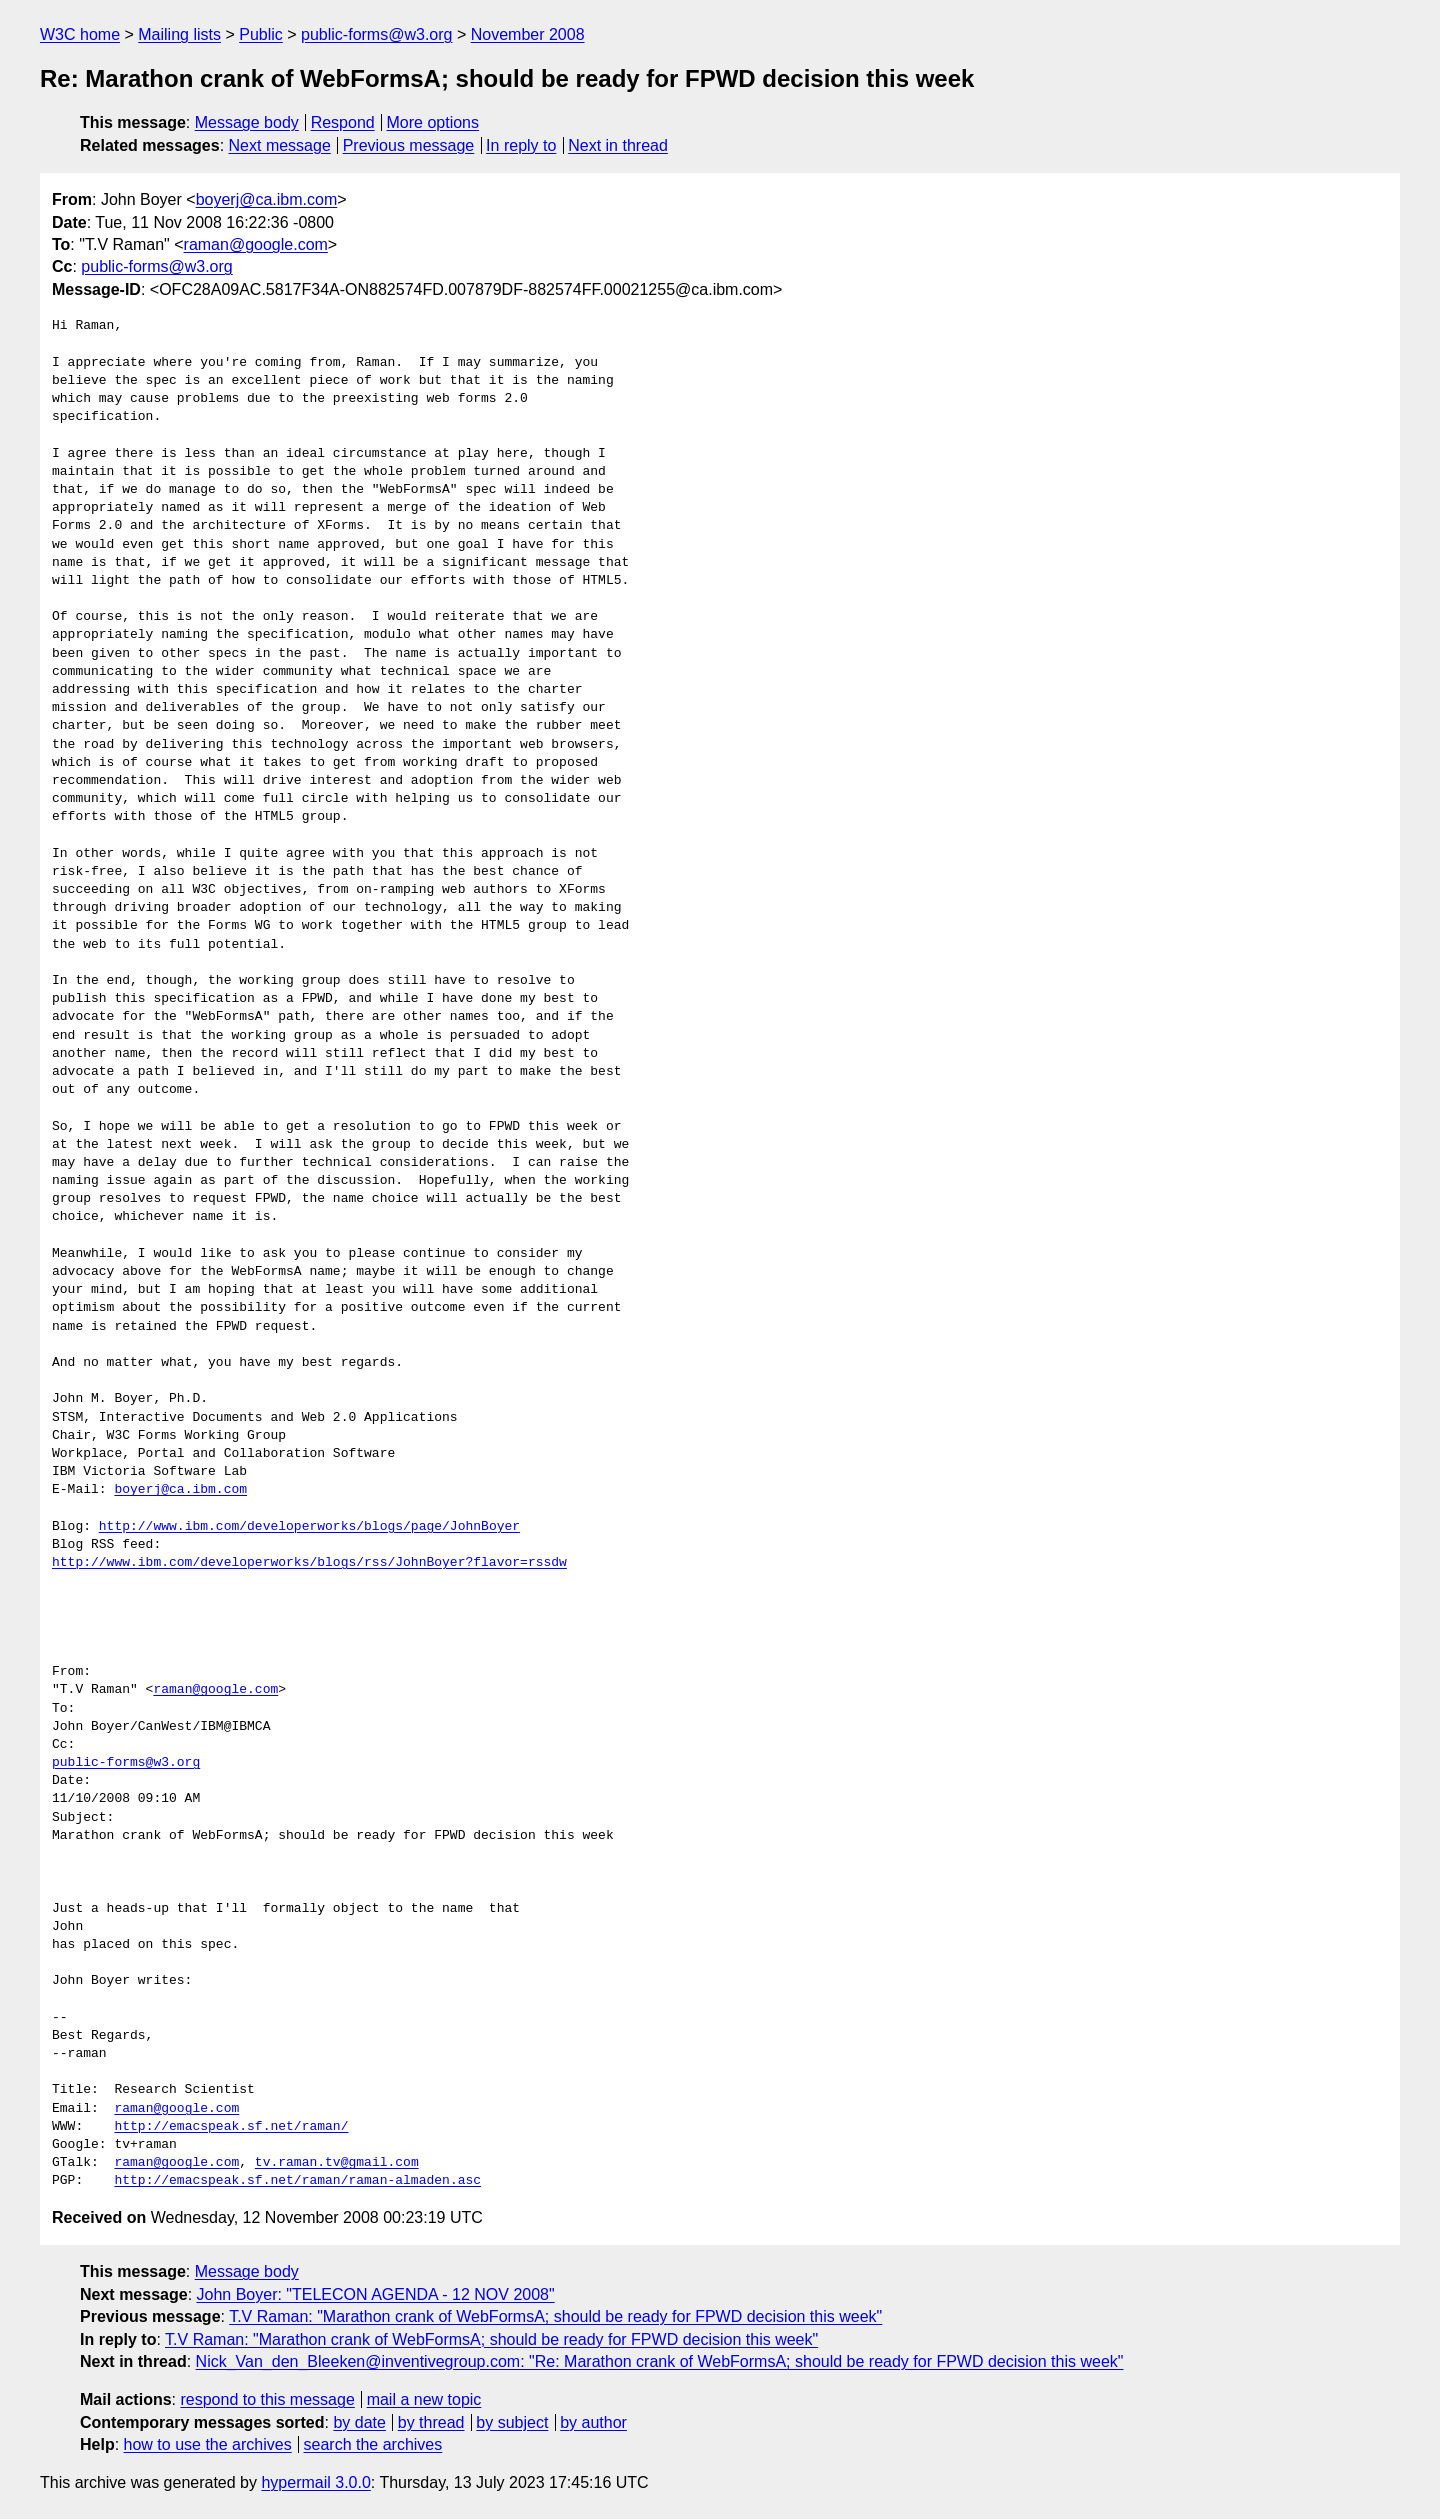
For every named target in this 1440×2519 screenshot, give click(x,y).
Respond (343, 122)
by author (593, 2422)
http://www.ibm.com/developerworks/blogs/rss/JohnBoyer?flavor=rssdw (309, 1563)
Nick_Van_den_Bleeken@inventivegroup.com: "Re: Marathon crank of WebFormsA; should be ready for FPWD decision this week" (660, 2361)
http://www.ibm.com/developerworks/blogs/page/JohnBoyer (309, 1527)
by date (359, 2422)
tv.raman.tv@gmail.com (337, 2163)
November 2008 (528, 34)
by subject (512, 2422)
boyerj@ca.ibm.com (267, 199)
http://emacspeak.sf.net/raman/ (231, 2127)
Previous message (409, 145)
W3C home (80, 34)
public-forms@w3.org (376, 34)
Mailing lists (179, 34)
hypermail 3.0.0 (315, 2482)
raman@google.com (256, 244)
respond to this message (267, 2399)
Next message (280, 145)
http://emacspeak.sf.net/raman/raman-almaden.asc (297, 2181)
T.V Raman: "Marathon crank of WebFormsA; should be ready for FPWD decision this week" (555, 2316)
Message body (247, 122)
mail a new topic (424, 2399)
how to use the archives (208, 2444)
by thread (431, 2422)
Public (261, 34)
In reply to (521, 145)
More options (433, 122)
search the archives (373, 2444)
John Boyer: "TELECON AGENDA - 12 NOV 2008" (376, 2294)
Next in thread (618, 145)
